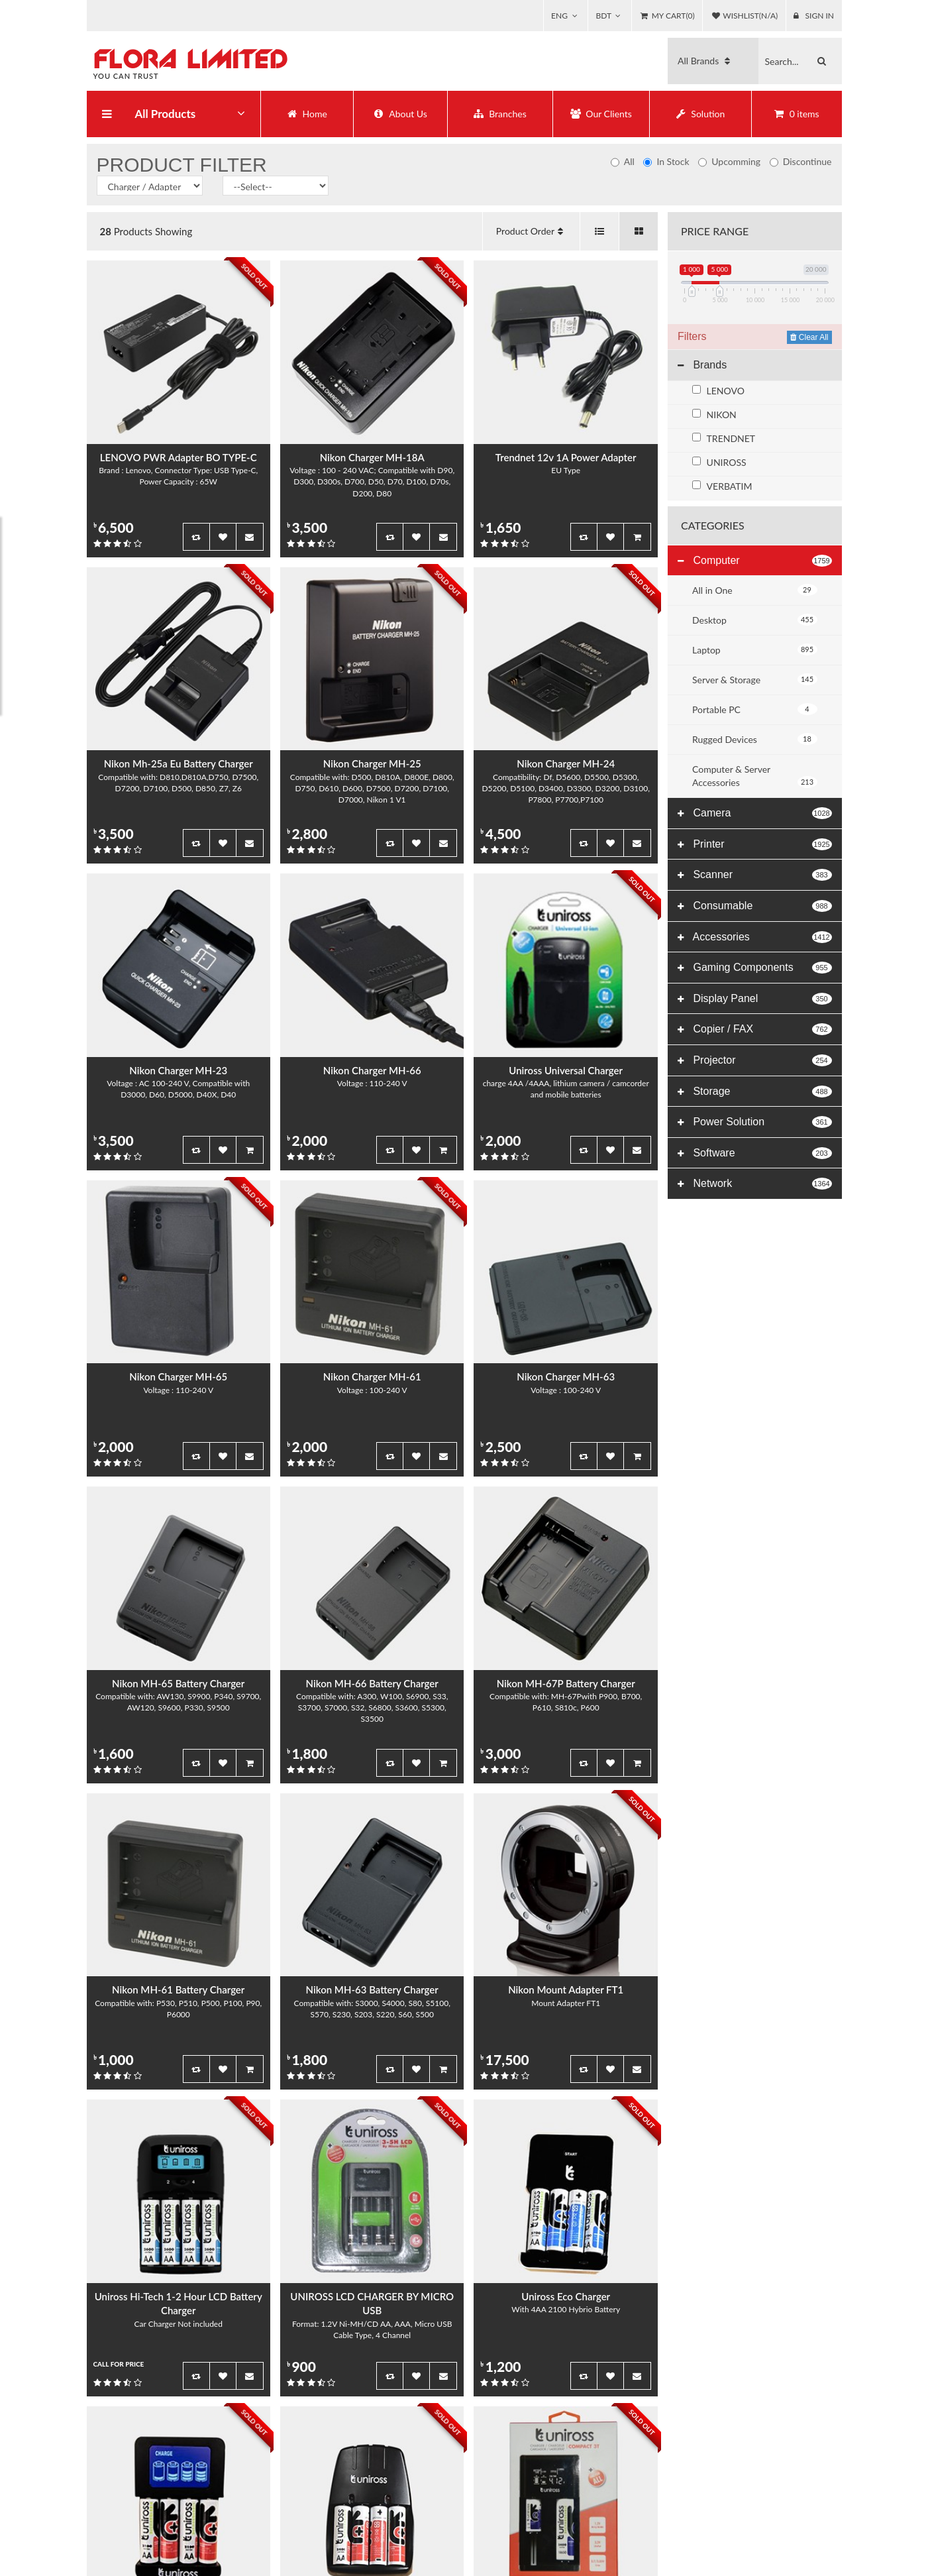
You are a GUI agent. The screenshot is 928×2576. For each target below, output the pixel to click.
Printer (701, 844)
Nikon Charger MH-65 (178, 1377)
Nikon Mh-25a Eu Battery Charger (178, 764)
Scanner (705, 874)
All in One (754, 590)
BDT (593, 16)
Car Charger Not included (178, 2324)
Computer (709, 560)
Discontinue (801, 161)
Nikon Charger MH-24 (566, 764)
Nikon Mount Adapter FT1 (565, 1990)
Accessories (714, 936)
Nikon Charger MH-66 (372, 1071)
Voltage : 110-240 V (372, 1084)
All (623, 161)
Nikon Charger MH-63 (566, 1377)
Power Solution (721, 1121)
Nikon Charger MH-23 (178, 1071)
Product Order (531, 231)
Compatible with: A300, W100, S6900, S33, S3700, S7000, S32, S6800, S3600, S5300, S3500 (372, 1708)
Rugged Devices (754, 739)
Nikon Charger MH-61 (372, 1377)
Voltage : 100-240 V (372, 1391)
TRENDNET (731, 438)
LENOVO (726, 390)
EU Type (565, 471)
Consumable (715, 905)
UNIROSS (727, 462)
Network (705, 1183)
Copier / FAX (715, 1029)
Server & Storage (754, 679)
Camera (704, 812)
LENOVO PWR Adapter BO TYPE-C (178, 458)
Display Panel (718, 998)
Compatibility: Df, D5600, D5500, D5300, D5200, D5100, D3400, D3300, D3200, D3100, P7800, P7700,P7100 (566, 789)
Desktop (754, 620)
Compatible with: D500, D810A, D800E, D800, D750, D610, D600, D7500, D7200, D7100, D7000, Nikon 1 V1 (372, 789)
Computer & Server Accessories (754, 775)
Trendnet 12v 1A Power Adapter (566, 458)
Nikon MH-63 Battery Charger (372, 1990)
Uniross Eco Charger (565, 2297)
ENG (545, 16)
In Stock (666, 161)
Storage (704, 1091)
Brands (702, 364)
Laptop (754, 649)
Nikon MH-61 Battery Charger (178, 1990)
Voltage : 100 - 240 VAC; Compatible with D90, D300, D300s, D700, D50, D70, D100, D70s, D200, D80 (371, 482)
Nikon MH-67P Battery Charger (566, 1684)
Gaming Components (736, 967)
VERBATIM (729, 486)
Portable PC (754, 709)
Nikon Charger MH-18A (372, 458)
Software (706, 1152)
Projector (706, 1060)
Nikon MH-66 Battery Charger (372, 1684)
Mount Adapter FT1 (565, 2004)
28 (105, 231)
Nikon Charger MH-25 (372, 764)
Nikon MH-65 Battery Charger (178, 1684)
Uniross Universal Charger (566, 1071)
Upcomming (729, 161)
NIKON (722, 414)
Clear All (809, 337)
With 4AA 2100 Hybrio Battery (565, 2310)
